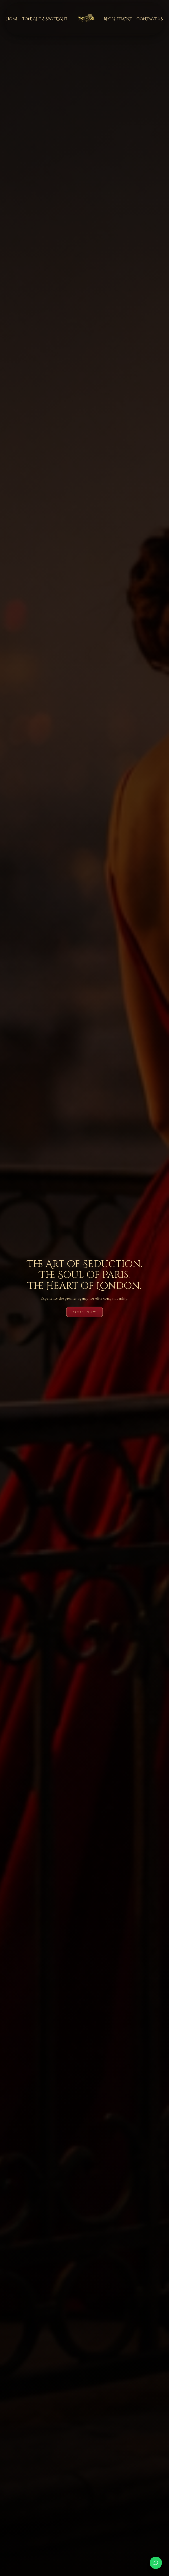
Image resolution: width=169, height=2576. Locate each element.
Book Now (84, 1312)
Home (12, 19)
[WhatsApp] (156, 2563)
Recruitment (118, 19)
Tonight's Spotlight (44, 19)
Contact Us (149, 19)
